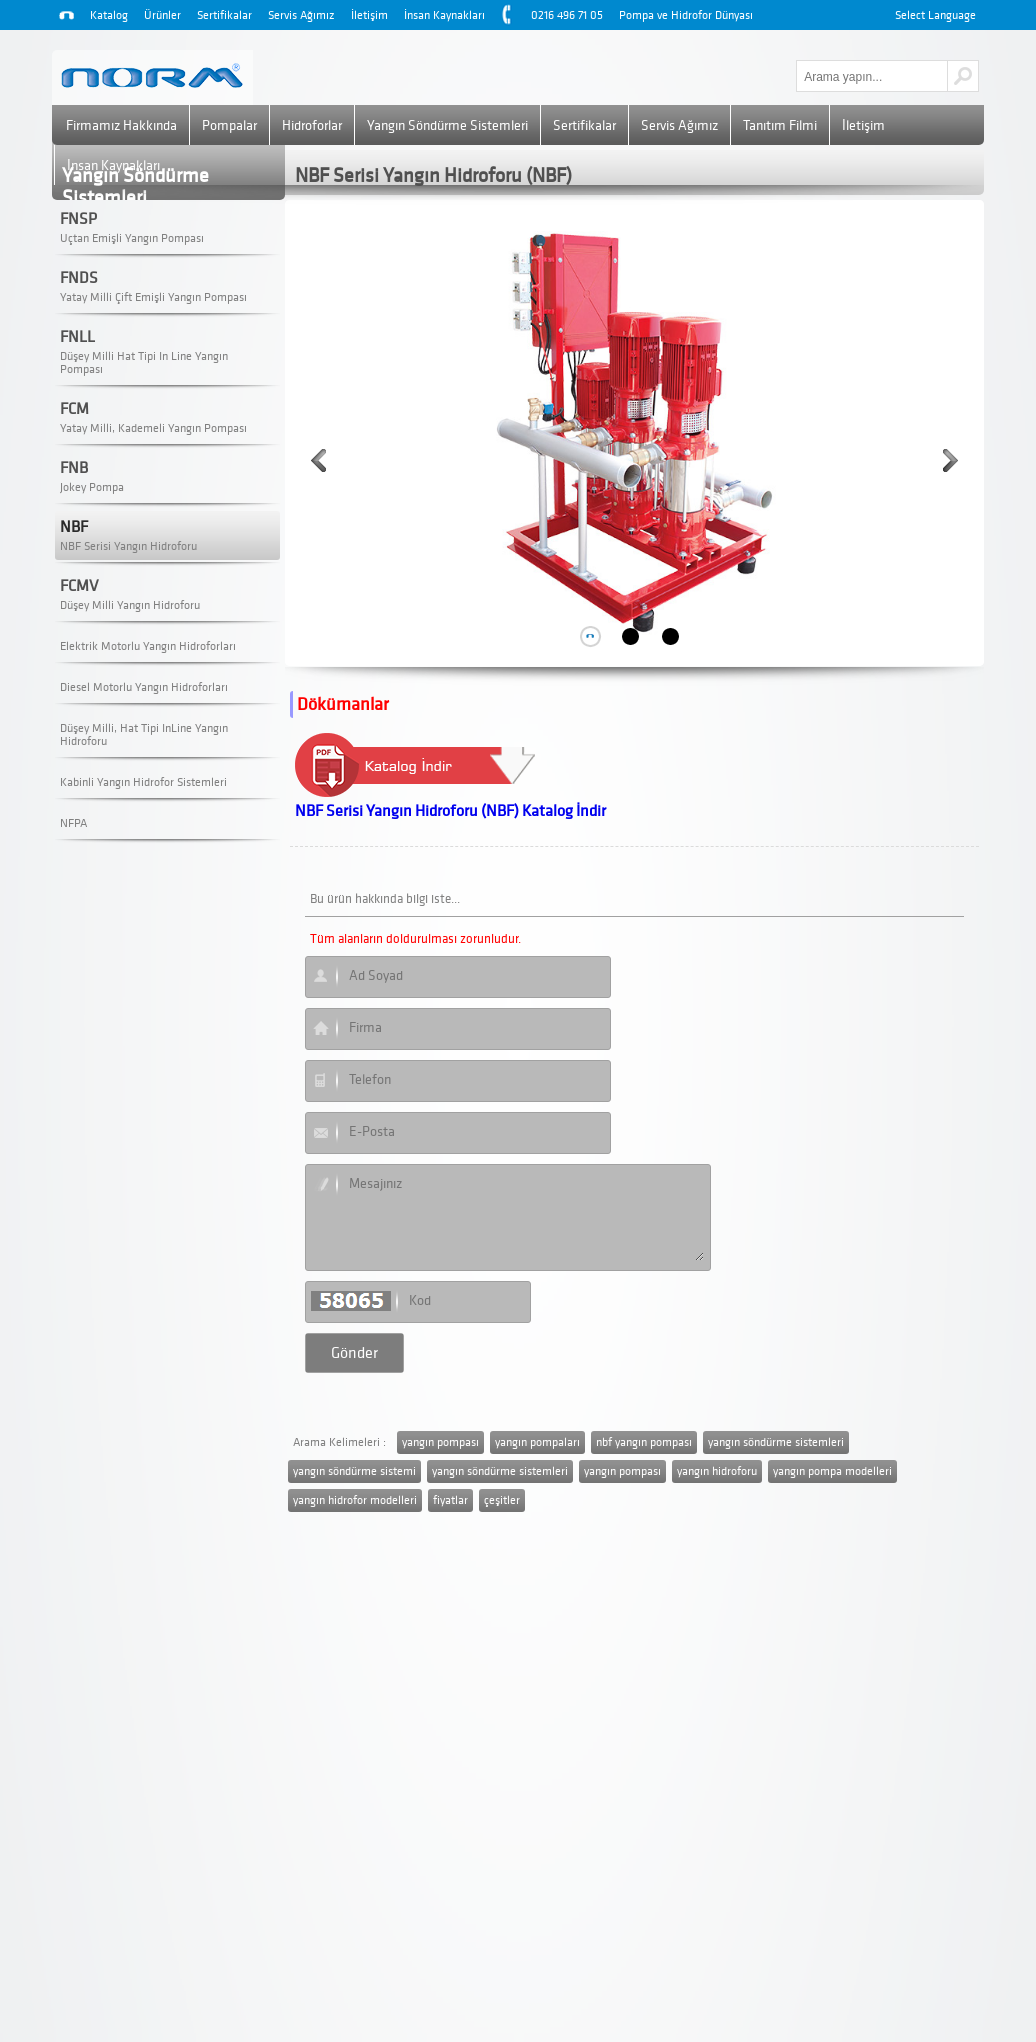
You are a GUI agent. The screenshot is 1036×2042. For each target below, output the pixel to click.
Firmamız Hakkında (121, 125)
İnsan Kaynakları (444, 15)
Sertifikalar (224, 15)
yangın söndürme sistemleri (776, 1442)
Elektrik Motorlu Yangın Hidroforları (148, 646)
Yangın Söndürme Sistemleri (447, 125)
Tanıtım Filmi (780, 125)
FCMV (79, 586)
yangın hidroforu (717, 1471)
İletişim (369, 15)
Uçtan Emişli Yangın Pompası (132, 238)
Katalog (109, 15)
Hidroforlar (312, 125)
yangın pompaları (537, 1442)
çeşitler (502, 1500)
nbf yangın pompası (644, 1442)
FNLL (77, 337)
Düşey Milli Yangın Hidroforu (130, 605)
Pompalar (229, 125)
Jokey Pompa (92, 487)
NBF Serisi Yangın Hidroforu (128, 546)
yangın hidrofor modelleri (355, 1500)
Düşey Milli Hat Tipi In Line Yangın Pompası (144, 363)
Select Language (935, 15)
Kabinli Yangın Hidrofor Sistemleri (143, 782)
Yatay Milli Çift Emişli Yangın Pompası (153, 297)
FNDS (79, 278)
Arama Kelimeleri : (339, 1442)
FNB (74, 468)
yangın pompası (440, 1442)
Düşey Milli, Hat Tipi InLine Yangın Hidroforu (144, 735)
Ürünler (162, 15)
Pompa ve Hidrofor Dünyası (686, 15)
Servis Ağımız (301, 15)
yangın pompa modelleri (832, 1471)
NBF (74, 527)
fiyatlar (450, 1500)
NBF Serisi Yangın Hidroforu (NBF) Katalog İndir (450, 811)
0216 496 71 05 (567, 15)
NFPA (73, 823)
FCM (74, 409)
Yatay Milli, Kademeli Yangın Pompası (153, 428)
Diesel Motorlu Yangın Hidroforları (144, 687)
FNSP (78, 219)
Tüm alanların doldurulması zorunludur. (415, 939)
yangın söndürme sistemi (354, 1471)
